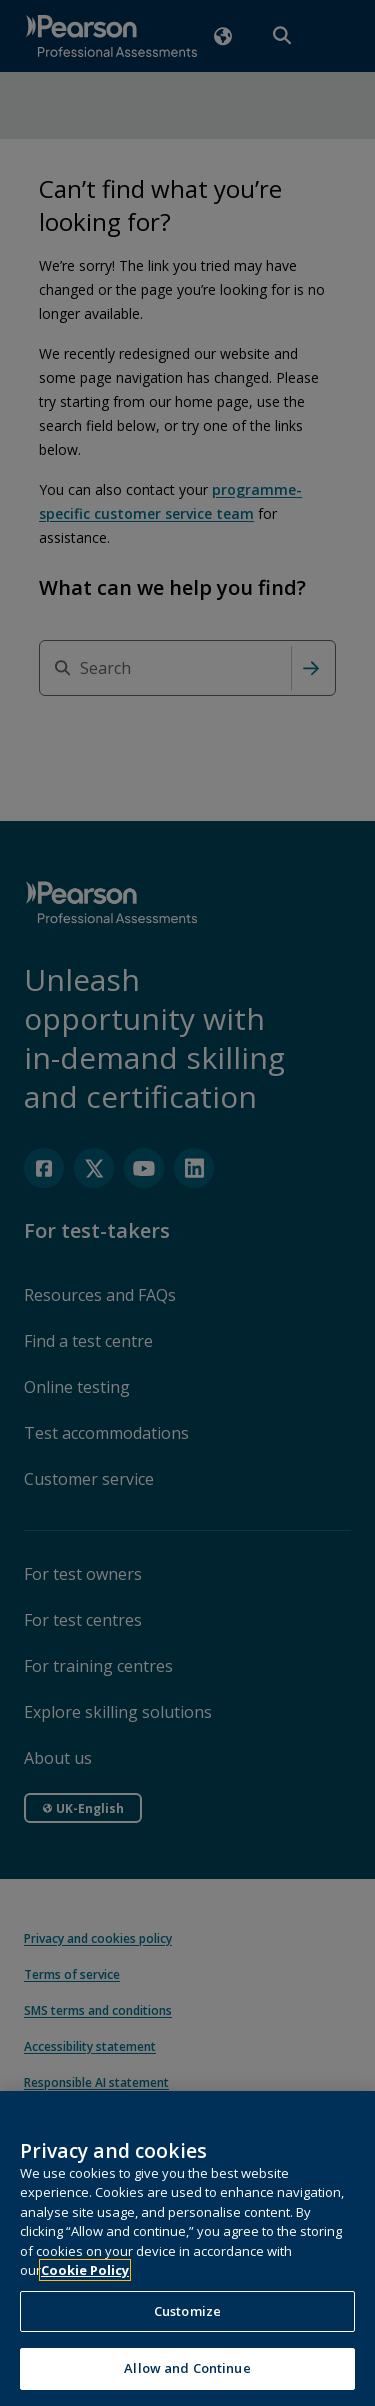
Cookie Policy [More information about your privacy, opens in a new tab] (85, 2295)
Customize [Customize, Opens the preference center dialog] (187, 2335)
